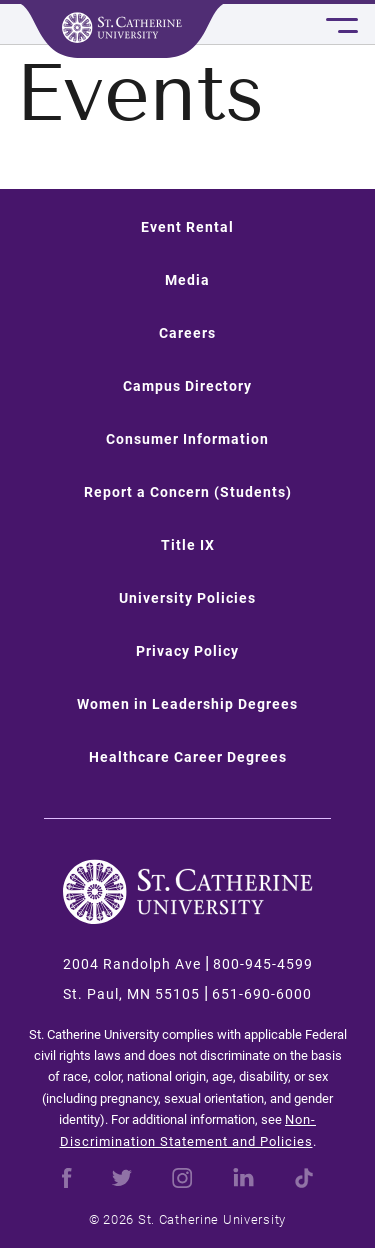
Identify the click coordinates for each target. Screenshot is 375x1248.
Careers (187, 333)
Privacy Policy (187, 651)
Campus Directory (187, 386)
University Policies (187, 598)
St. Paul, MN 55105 (131, 994)
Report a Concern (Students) (188, 492)
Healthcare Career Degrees (188, 757)
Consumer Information (187, 439)
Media (187, 280)
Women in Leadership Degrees (187, 704)
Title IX (188, 545)
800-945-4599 (263, 964)
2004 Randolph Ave (132, 964)
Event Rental (187, 227)
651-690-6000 (262, 994)
